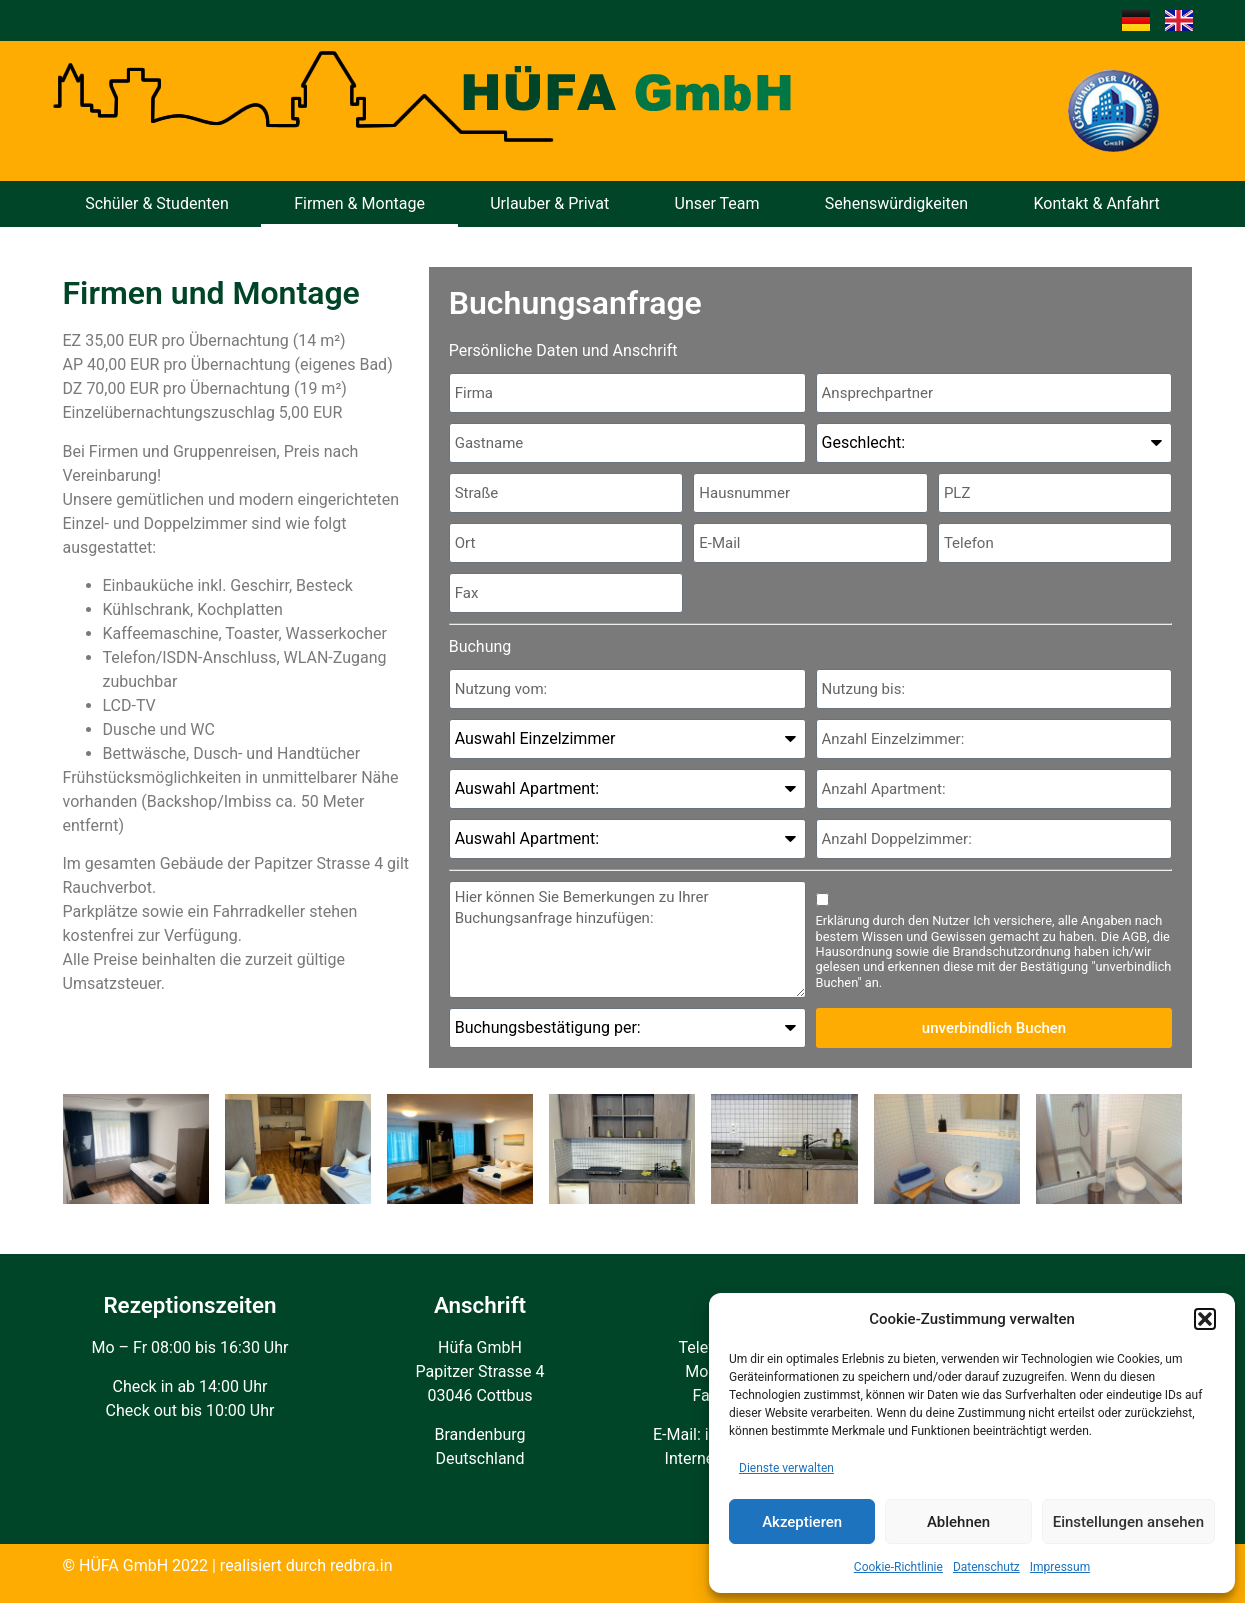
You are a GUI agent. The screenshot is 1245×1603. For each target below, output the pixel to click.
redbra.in (361, 1565)
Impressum (1060, 1567)
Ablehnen (958, 1522)
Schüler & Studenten (157, 203)
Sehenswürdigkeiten (896, 203)
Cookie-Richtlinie (898, 1567)
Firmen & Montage (359, 203)
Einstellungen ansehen (1128, 1522)
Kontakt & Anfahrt (1096, 203)
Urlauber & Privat (549, 203)
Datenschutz (986, 1567)
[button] (1205, 1319)
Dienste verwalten (786, 1468)
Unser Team (717, 203)
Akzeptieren (802, 1522)
